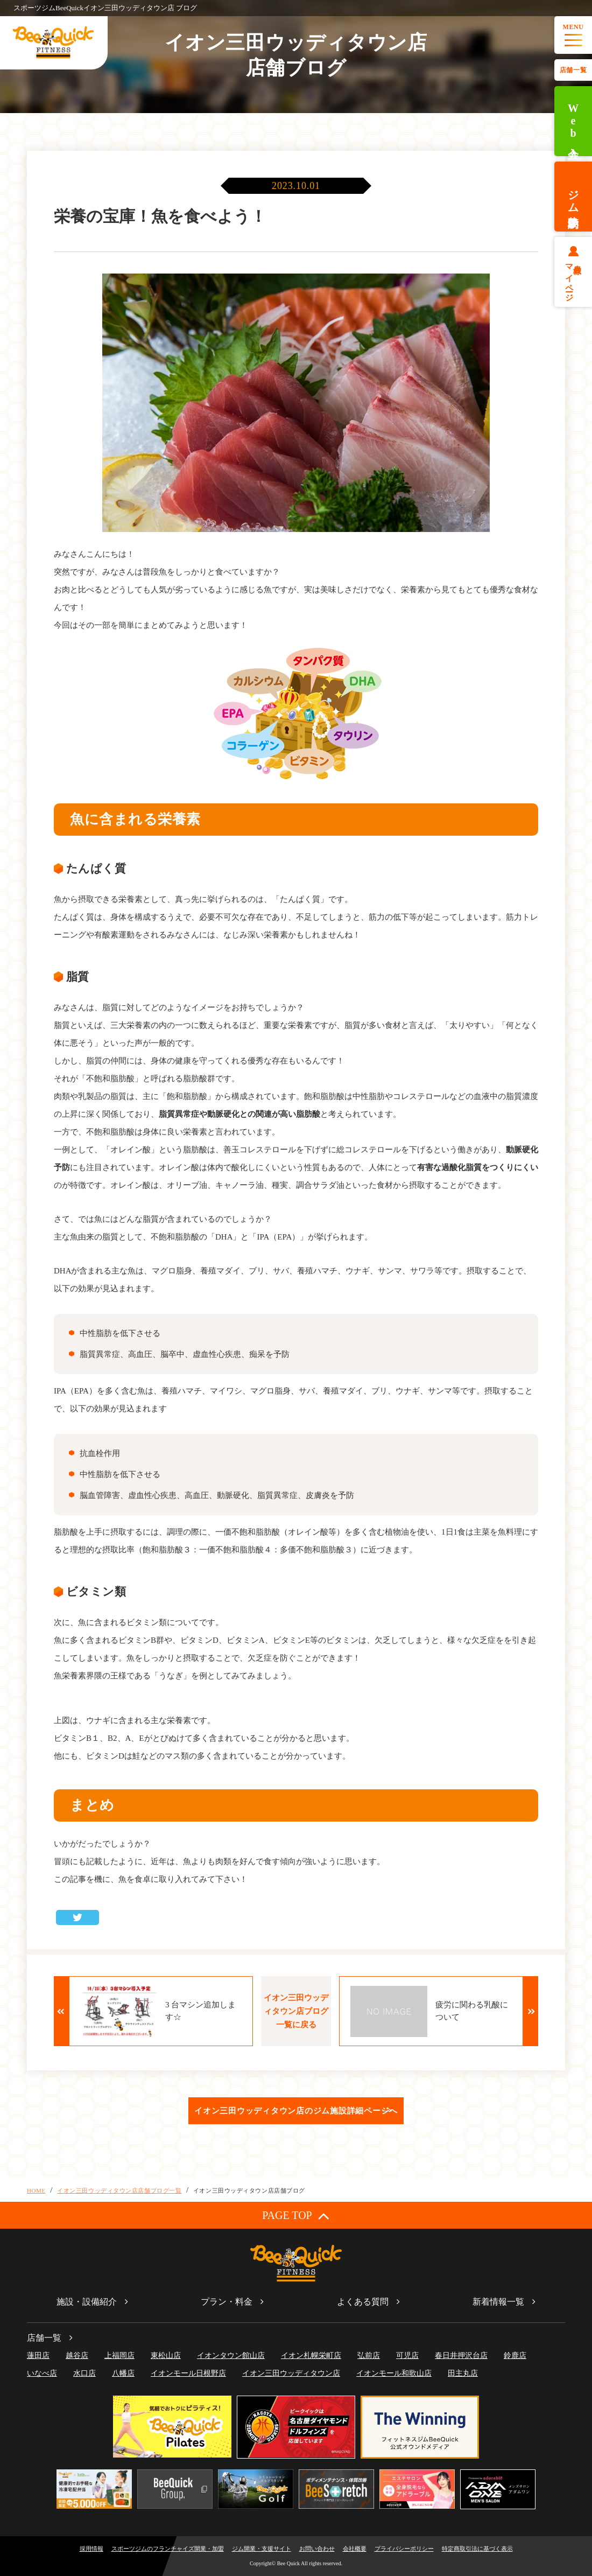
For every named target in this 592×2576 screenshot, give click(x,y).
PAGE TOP (295, 2215)
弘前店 (368, 2355)
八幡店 (123, 2373)
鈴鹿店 (515, 2355)
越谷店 (77, 2355)
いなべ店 (42, 2373)
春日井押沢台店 (461, 2355)
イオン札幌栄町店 (311, 2355)
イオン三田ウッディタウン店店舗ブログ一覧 (119, 2190)
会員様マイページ (573, 278)
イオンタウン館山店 (231, 2355)
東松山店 (166, 2355)
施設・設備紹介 (87, 2301)
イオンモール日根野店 (188, 2373)
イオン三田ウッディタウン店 (291, 2373)
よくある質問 (363, 2301)
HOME (36, 2190)
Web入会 (573, 121)
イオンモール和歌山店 (394, 2373)
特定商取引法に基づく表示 (477, 2548)
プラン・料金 (226, 2301)
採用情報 (91, 2548)
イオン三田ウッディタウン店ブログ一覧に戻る (296, 2011)
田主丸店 (463, 2373)
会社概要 (355, 2548)
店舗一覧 (573, 70)
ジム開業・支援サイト (261, 2548)
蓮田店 (38, 2355)
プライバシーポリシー (404, 2548)
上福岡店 (119, 2355)
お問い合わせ (317, 2548)
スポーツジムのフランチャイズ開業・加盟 (167, 2548)
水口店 (84, 2373)
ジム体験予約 (573, 197)
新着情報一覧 (498, 2301)
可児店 (407, 2355)
